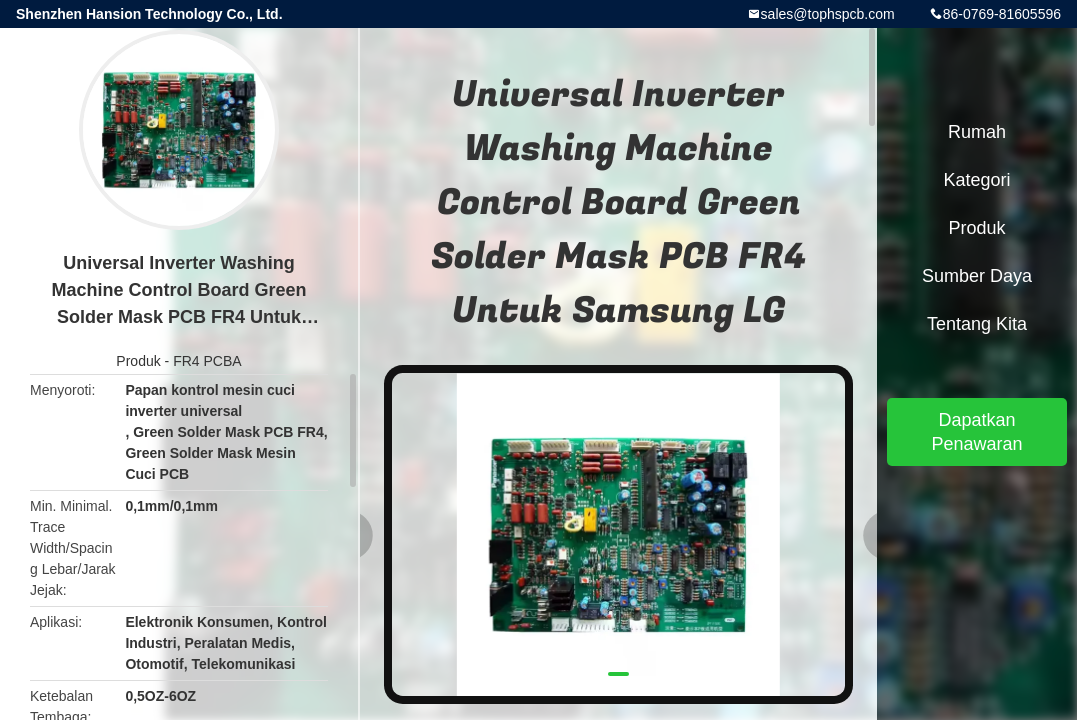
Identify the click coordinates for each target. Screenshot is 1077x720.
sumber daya (977, 276)
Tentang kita (977, 324)
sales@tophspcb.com (828, 14)
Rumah (977, 132)
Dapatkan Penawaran (976, 432)
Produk (138, 361)
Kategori (976, 180)
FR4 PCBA (207, 361)
